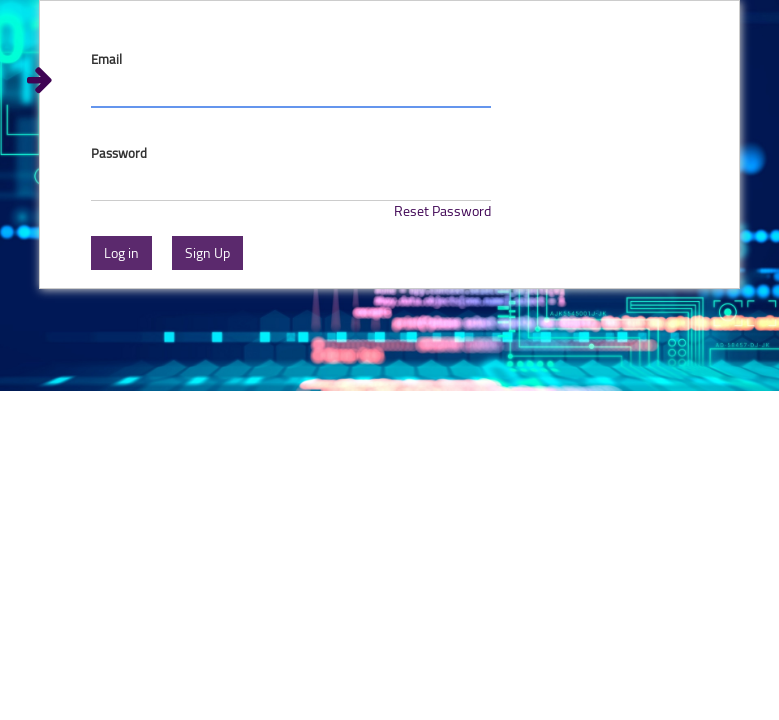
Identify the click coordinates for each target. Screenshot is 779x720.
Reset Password (442, 211)
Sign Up (207, 253)
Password (119, 153)
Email (106, 59)
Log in (121, 253)
